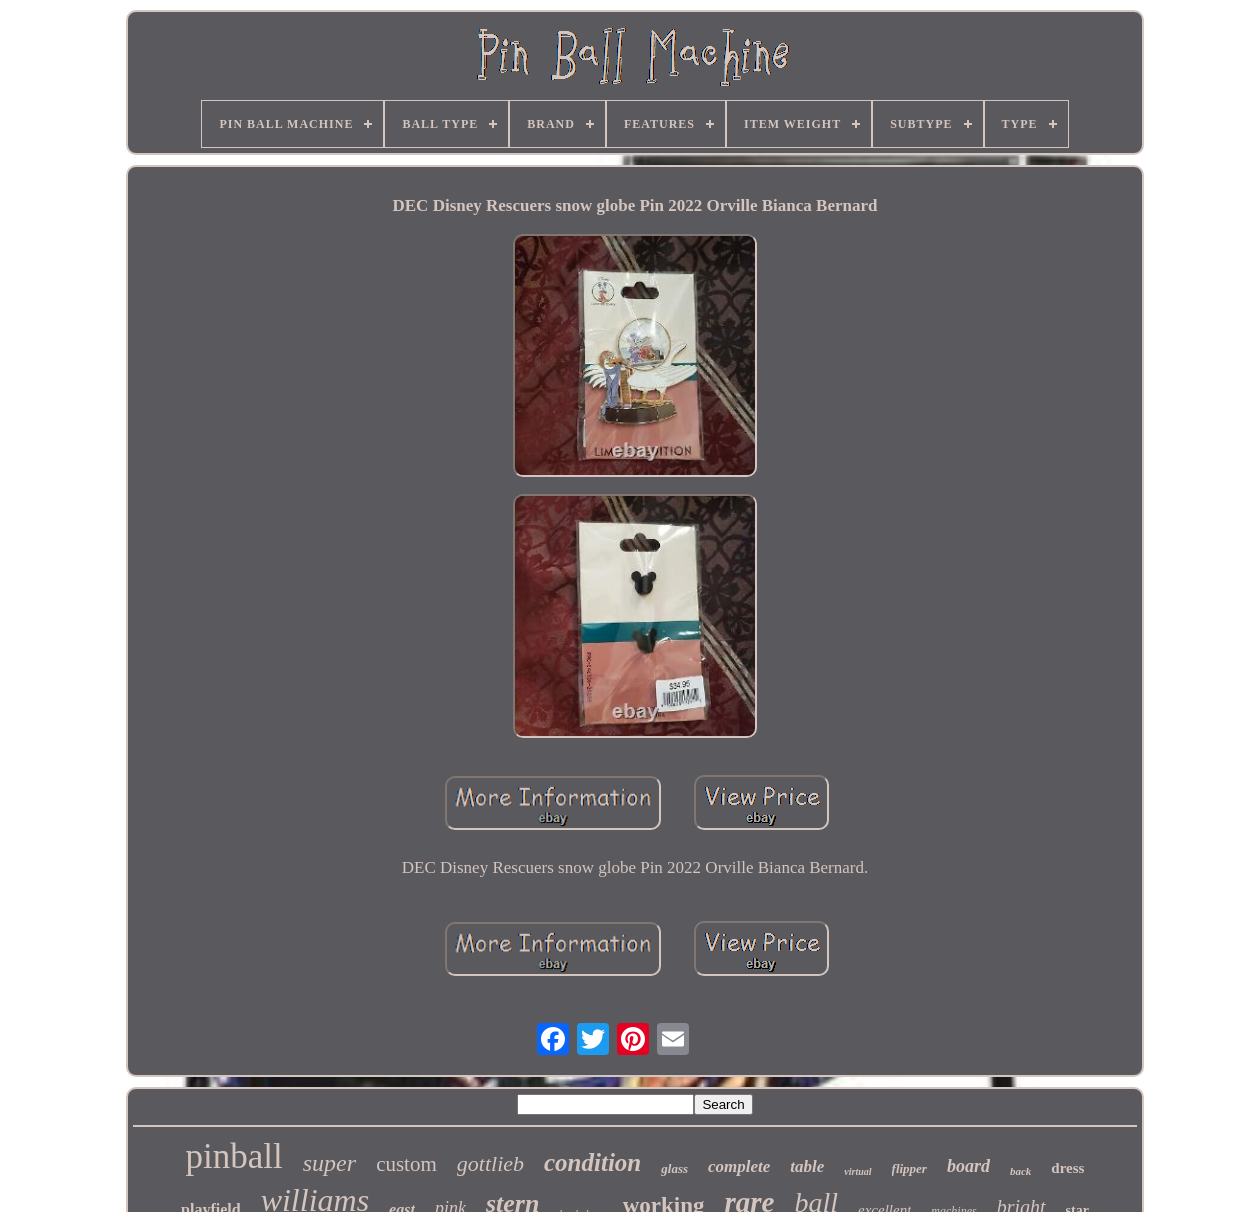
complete (739, 1166)
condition (592, 1162)
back (1020, 1171)
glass (674, 1168)
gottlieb (490, 1163)
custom (406, 1164)
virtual (857, 1171)
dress (1067, 1168)
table (807, 1166)
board (968, 1166)
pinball (234, 1156)
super (329, 1163)
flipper (909, 1168)
